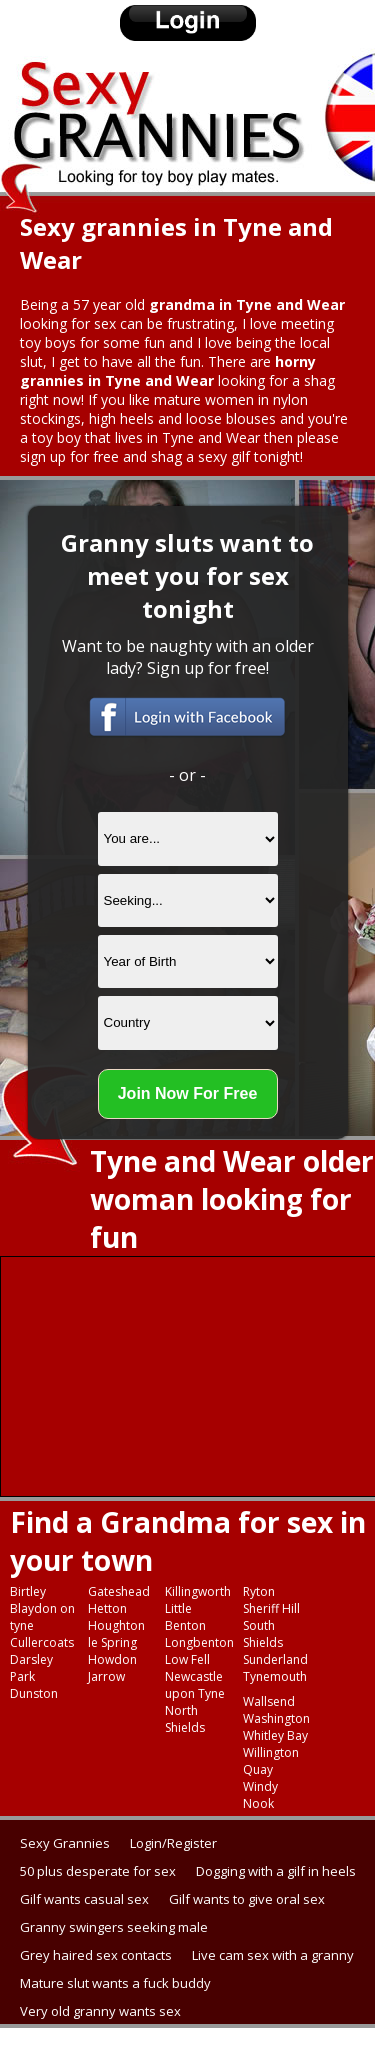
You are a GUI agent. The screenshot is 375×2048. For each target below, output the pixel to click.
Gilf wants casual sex (84, 1899)
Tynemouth (275, 1676)
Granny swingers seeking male (114, 1927)
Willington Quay (271, 1761)
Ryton (259, 1591)
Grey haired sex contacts (96, 1955)
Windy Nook (260, 1795)
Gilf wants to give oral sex (247, 1899)
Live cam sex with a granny (273, 1955)
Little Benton (185, 1617)
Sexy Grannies (65, 1843)
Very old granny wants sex (100, 2011)
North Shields (185, 1719)
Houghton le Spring (116, 1634)
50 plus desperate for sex (98, 1871)
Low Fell (187, 1659)
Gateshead (119, 1591)
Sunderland (275, 1659)
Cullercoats (42, 1642)
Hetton (107, 1608)
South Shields (263, 1634)
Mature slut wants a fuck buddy (115, 1983)
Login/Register (173, 1843)
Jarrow (106, 1676)
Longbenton (199, 1642)
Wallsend (269, 1701)
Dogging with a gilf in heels (276, 1871)
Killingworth (198, 1591)
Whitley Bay (275, 1735)
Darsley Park (31, 1668)
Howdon (112, 1659)
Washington (276, 1718)
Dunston (34, 1693)
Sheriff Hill (271, 1608)
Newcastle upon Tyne (195, 1685)
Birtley (28, 1591)
